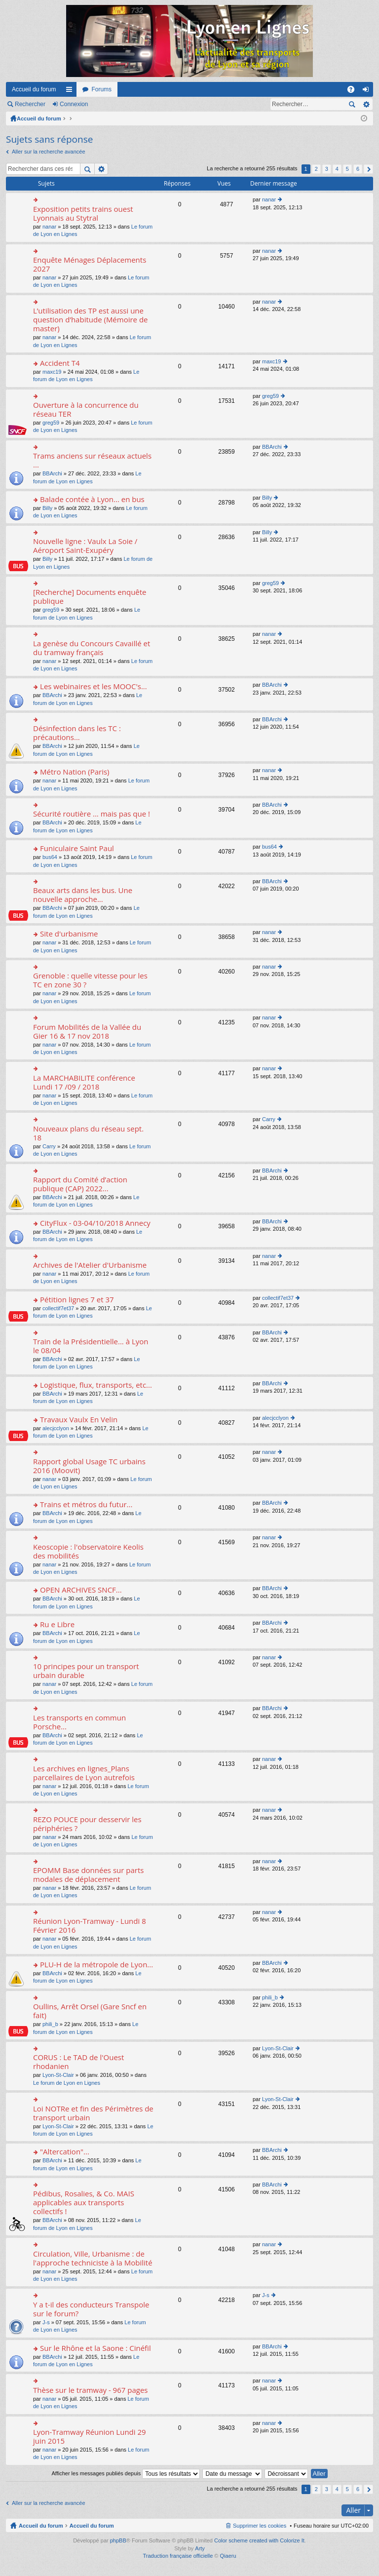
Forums (101, 89)
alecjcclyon (55, 1428)
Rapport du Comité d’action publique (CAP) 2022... (80, 1184)
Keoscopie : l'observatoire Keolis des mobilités (88, 1551)
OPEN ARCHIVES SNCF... (81, 1590)
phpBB (118, 2540)
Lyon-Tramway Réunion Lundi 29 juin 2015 (89, 2436)
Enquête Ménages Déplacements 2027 (89, 264)
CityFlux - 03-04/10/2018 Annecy (95, 1223)
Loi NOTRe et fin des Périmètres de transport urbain (93, 2113)
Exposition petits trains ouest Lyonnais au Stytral (83, 213)
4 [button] (337, 169)
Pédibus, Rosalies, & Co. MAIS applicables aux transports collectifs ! (83, 2202)
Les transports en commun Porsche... (79, 1722)
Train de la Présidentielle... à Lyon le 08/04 (91, 1346)
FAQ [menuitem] (354, 91)
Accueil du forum (34, 89)
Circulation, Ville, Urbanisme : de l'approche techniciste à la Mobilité (92, 2258)
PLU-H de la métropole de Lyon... (96, 1964)
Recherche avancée (366, 104)
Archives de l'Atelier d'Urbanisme (90, 1265)
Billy (47, 508)
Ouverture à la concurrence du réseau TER (86, 409)
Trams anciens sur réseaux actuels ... (92, 460)
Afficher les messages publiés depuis (125, 2473)
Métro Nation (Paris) (74, 772)
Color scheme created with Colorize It (259, 2540)
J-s (46, 2322)
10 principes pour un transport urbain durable (86, 1671)
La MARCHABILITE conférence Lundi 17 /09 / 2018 (84, 1082)
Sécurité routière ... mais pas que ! (91, 814)
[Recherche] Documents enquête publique (90, 596)
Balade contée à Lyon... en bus (92, 499)
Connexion (74, 104)
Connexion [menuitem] (368, 91)
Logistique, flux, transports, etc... (96, 1385)
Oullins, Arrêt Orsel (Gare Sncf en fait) (90, 2011)
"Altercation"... (64, 2151)
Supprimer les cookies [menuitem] (259, 2526)
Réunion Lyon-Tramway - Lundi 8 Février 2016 (89, 1925)
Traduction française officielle (178, 2556)
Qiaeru (228, 2556)
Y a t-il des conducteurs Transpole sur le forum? (91, 2309)
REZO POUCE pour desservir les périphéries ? (87, 1824)
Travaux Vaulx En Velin (78, 1419)
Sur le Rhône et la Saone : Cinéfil (95, 2348)
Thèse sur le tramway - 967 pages (90, 2390)
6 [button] (357, 169)
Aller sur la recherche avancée (48, 152)
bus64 (49, 857)
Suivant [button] (368, 169)
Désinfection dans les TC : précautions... (77, 733)
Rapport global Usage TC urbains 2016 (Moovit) (89, 1466)
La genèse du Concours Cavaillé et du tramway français (91, 648)
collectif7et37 (58, 1308)
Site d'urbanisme (69, 933)
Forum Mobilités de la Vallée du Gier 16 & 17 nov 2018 (87, 1031)
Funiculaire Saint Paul (77, 848)
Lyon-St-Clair (58, 2075)
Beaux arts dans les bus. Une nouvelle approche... (82, 895)
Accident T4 (60, 363)
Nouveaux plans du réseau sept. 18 (88, 1133)
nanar (49, 227)
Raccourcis (71, 91)
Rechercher (30, 104)
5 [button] (347, 169)
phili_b (50, 2024)
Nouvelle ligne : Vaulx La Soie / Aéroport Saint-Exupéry (85, 546)
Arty (200, 2548)
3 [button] (326, 169)
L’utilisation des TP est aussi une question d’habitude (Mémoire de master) (90, 319)
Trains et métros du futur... (86, 1504)
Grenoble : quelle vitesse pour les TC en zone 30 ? (90, 980)
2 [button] (316, 169)
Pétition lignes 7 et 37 (77, 1299)
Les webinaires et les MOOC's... (93, 686)
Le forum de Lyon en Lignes (66, 2083)
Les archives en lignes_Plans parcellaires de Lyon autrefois (84, 1773)
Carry (49, 1146)
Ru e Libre (57, 1624)
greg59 (50, 423)
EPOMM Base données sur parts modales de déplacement (88, 1875)
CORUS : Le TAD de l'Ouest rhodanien (78, 2062)
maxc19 (52, 372)
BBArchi (52, 473)
